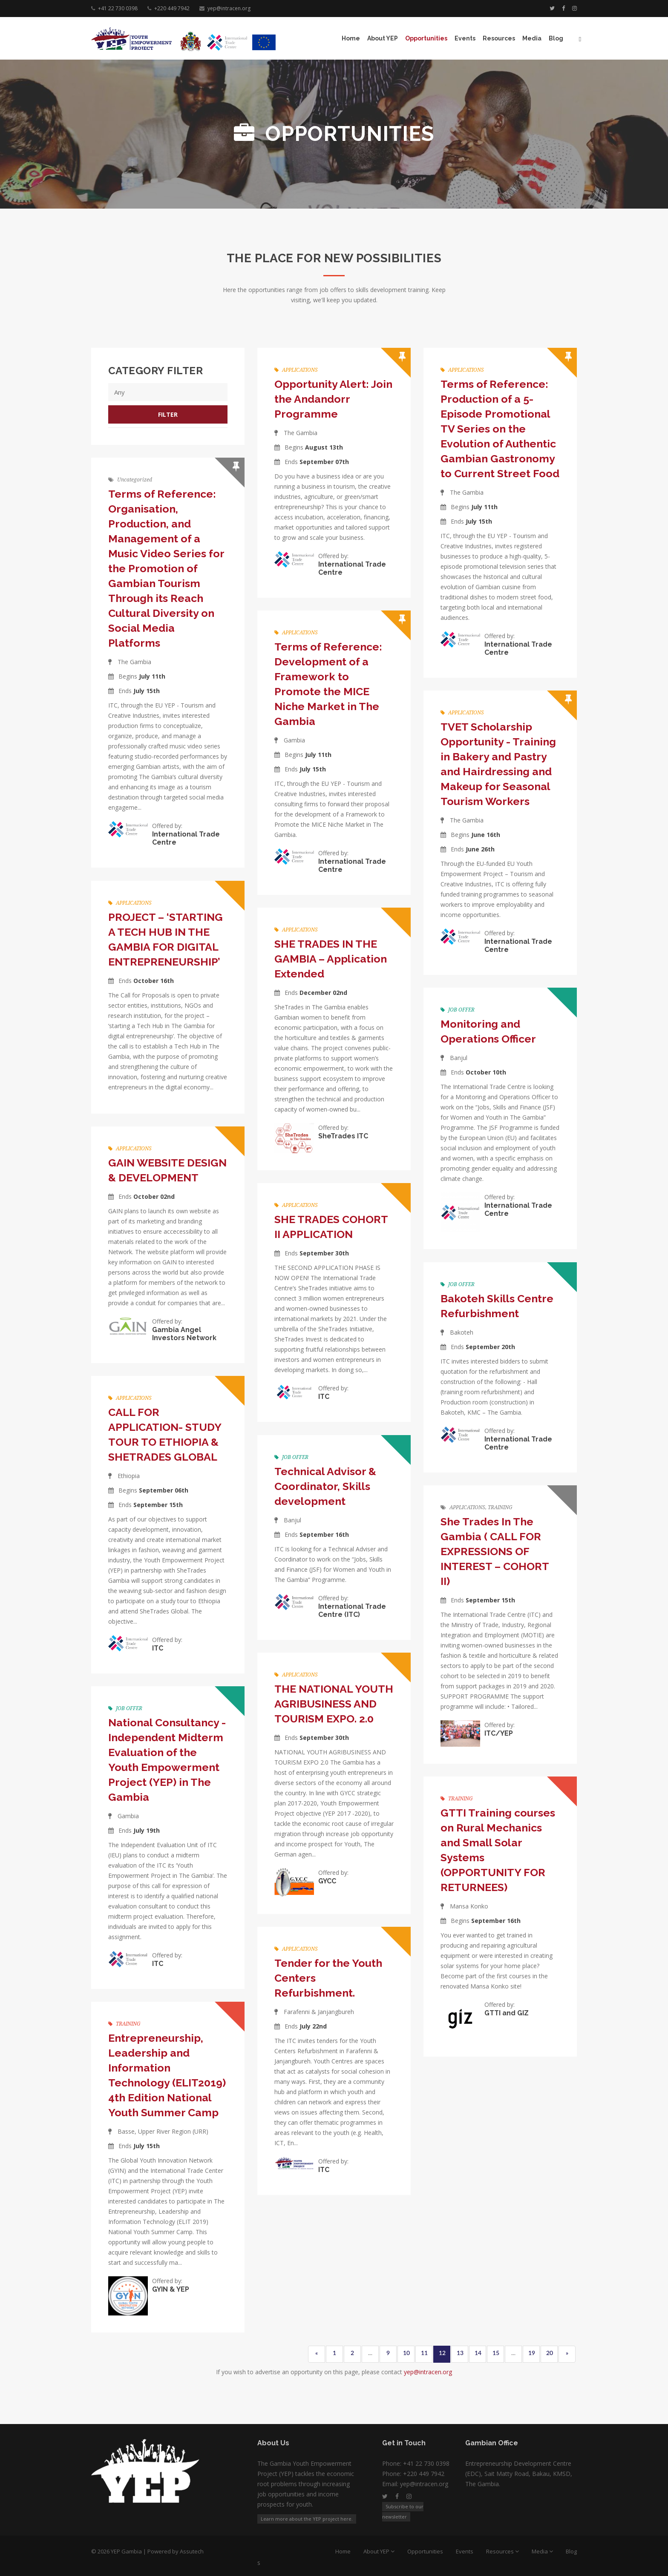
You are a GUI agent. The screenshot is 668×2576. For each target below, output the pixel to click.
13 (460, 2352)
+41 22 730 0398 (118, 8)
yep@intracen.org (228, 8)
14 (478, 2352)
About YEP (382, 38)
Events (465, 38)
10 (406, 2352)
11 (424, 2352)
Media (531, 38)
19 (531, 2352)
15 (495, 2352)
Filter (168, 414)
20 (549, 2352)
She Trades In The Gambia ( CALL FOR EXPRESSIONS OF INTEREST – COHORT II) (495, 1551)
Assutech (192, 2551)
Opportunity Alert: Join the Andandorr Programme (333, 399)
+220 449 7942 (172, 8)
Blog (556, 38)
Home (351, 38)
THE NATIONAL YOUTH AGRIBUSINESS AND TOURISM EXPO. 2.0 (333, 1703)
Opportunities (426, 38)
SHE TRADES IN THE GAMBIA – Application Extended (330, 958)
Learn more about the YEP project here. (307, 2519)
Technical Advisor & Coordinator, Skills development (325, 1486)
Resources (499, 38)
